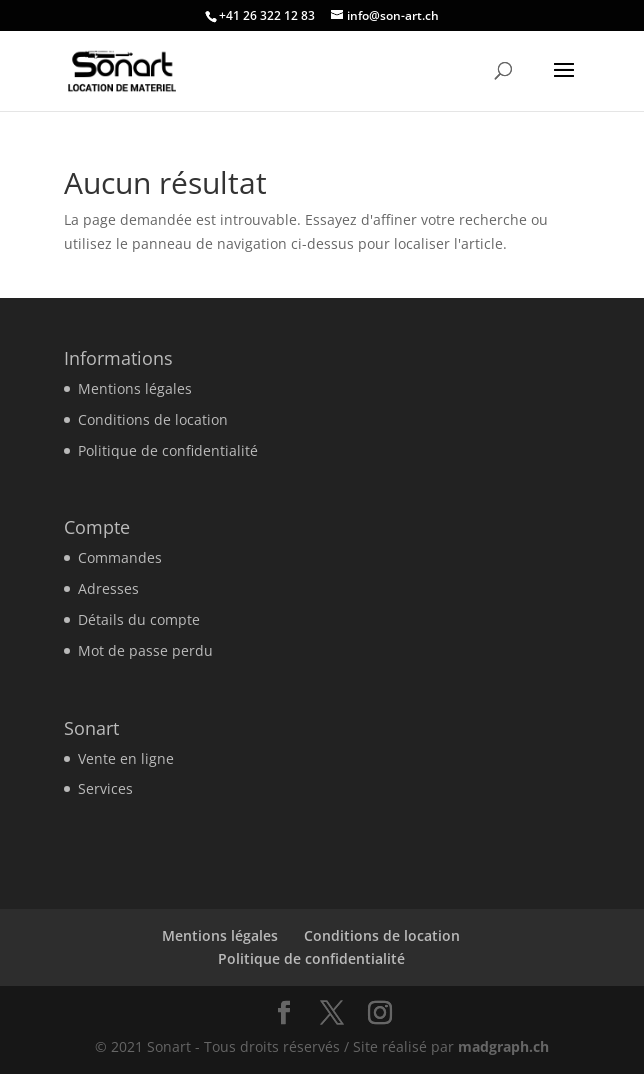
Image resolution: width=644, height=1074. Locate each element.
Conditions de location (153, 419)
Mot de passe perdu (145, 650)
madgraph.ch (503, 1046)
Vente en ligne (126, 758)
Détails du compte (139, 619)
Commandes (120, 557)
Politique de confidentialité (168, 450)
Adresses (108, 588)
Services (105, 788)
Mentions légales (135, 388)
